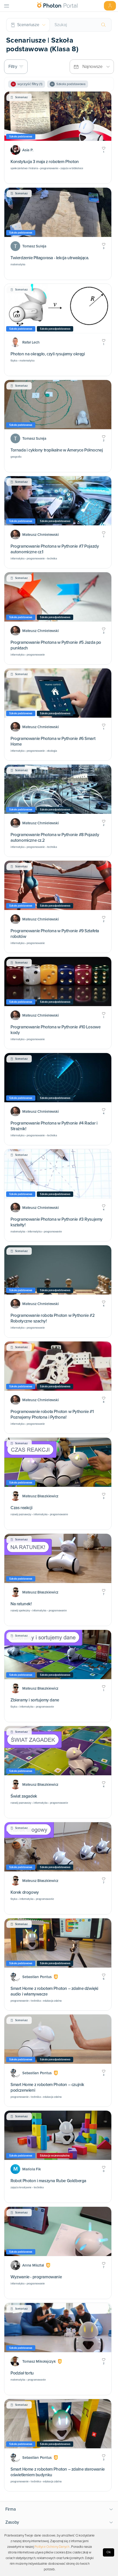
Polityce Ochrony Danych (52, 2547)
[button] (59, 2509)
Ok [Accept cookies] (108, 2552)
